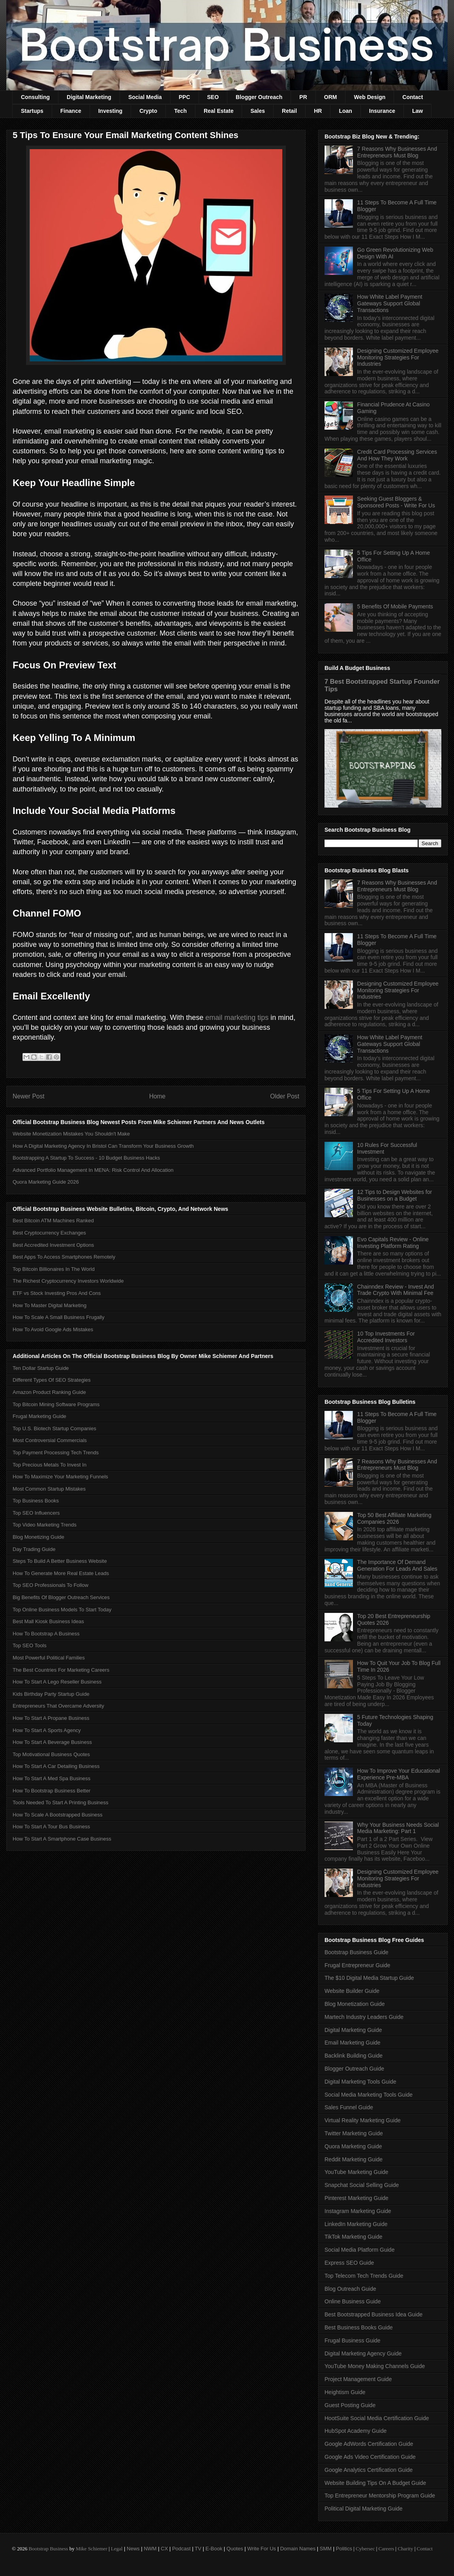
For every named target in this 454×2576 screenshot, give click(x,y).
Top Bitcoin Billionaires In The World (54, 1269)
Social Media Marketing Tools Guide (369, 2094)
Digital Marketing (89, 97)
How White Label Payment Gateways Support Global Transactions (389, 303)
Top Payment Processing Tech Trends (56, 1452)
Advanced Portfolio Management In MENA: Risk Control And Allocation (93, 1170)
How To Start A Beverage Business (52, 1742)
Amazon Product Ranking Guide (49, 1392)
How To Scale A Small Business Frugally (58, 1317)
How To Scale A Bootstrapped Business (57, 1815)
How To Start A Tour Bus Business (51, 1827)
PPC (184, 97)
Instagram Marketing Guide (358, 2211)
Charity (405, 2549)
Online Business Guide (353, 2301)
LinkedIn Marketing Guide (356, 2224)
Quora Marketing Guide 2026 (46, 1182)
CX (164, 2549)
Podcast (181, 2549)
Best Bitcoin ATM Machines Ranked (53, 1220)
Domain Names (298, 2549)
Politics (344, 2549)
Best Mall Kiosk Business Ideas (48, 1621)
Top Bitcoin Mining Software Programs (56, 1404)
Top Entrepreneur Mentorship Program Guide (380, 2495)
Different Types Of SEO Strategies (52, 1380)
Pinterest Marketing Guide (356, 2198)
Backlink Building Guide (354, 2055)
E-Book (214, 2549)
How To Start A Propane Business (51, 1718)
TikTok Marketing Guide (354, 2237)
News (133, 2549)
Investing (110, 111)
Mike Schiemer (91, 2549)
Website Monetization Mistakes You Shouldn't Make (71, 1134)
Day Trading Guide (34, 1549)
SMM (326, 2549)
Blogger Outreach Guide (354, 2068)
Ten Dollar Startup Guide (41, 1368)
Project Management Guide (358, 2379)
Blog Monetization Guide (355, 2004)
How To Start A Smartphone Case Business (62, 1839)
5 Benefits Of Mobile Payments (395, 606)
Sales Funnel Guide (349, 2107)
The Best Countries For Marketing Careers (61, 1670)
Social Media (145, 97)
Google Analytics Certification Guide (369, 2470)
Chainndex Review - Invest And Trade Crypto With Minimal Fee (395, 1289)
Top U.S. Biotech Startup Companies (54, 1428)
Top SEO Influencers (36, 1513)
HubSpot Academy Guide (355, 2431)
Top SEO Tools (30, 1645)
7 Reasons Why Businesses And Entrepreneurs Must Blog (397, 152)
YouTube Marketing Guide (356, 2172)
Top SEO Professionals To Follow (50, 1585)
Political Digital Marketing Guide (364, 2508)
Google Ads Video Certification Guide (370, 2457)
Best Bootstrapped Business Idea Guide (373, 2314)
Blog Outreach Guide (350, 2289)
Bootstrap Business (48, 2549)
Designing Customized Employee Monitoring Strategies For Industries (398, 357)
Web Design (369, 97)
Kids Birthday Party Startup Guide (51, 1694)
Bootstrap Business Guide (356, 1952)
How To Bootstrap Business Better (51, 1791)
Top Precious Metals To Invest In (49, 1465)
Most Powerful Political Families (49, 1658)
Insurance (382, 111)
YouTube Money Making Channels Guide (375, 2366)
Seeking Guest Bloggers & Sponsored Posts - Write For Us (396, 502)
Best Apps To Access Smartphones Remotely (64, 1257)
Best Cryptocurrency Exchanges (49, 1233)
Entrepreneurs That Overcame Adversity (58, 1706)
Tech (180, 111)
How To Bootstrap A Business (46, 1634)
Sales (257, 111)
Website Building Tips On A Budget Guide (375, 2483)
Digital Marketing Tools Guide (360, 2081)
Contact (412, 97)
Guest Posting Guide (350, 2405)
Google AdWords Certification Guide (369, 2444)
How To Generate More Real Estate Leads (61, 1573)
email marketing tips (236, 1017)
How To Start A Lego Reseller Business (57, 1682)
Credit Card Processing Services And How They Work (397, 455)
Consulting (35, 97)
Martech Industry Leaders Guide (364, 2017)
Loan (345, 111)
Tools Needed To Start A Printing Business (61, 1802)
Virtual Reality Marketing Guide (363, 2120)
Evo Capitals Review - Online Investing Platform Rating (393, 1242)
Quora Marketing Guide (353, 2146)
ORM (330, 97)
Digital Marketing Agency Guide (363, 2353)
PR (303, 97)
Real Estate (218, 111)
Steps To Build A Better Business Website (60, 1561)
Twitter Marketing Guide (354, 2133)
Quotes (235, 2549)
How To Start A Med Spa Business (51, 1778)
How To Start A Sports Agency (47, 1730)
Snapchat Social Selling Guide (362, 2185)
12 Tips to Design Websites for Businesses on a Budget (394, 1195)
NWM (150, 2549)
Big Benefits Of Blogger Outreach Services (61, 1597)
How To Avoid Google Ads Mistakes (53, 1329)
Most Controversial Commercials (50, 1440)
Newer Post (29, 1096)
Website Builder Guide (352, 1991)
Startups (32, 111)
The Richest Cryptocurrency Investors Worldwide (68, 1281)
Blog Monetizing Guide (38, 1537)
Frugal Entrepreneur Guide (357, 1965)
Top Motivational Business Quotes (51, 1754)
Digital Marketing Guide (353, 2030)
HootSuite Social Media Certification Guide (377, 2418)
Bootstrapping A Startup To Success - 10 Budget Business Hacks (86, 1158)
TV (198, 2549)
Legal (117, 2549)
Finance (70, 111)
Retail (289, 111)
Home (157, 1096)
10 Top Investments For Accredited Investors (386, 1336)
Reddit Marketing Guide (354, 2159)
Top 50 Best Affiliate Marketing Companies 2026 (394, 1518)
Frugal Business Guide (353, 2340)
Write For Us (261, 2549)
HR (318, 111)
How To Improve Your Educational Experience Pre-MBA (398, 1774)
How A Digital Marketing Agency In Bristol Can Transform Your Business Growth (103, 1146)
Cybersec (365, 2549)
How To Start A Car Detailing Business (56, 1766)
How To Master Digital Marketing (49, 1305)
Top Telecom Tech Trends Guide (364, 2276)
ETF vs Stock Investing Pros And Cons (57, 1293)
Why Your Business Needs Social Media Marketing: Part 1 (398, 1828)
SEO (213, 97)
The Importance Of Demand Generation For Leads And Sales (397, 1565)
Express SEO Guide (349, 2263)
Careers (386, 2549)
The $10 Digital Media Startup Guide (369, 1978)
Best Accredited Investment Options (53, 1245)
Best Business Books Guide (359, 2327)
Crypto (148, 111)
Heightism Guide (345, 2392)
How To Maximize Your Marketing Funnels (60, 1477)
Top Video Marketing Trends (45, 1525)
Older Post (284, 1096)
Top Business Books (36, 1501)
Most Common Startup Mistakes (49, 1489)
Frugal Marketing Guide (39, 1416)
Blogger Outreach (259, 97)
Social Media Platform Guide (359, 2250)
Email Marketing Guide (353, 2042)
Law (417, 111)
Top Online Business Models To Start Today (62, 1610)
